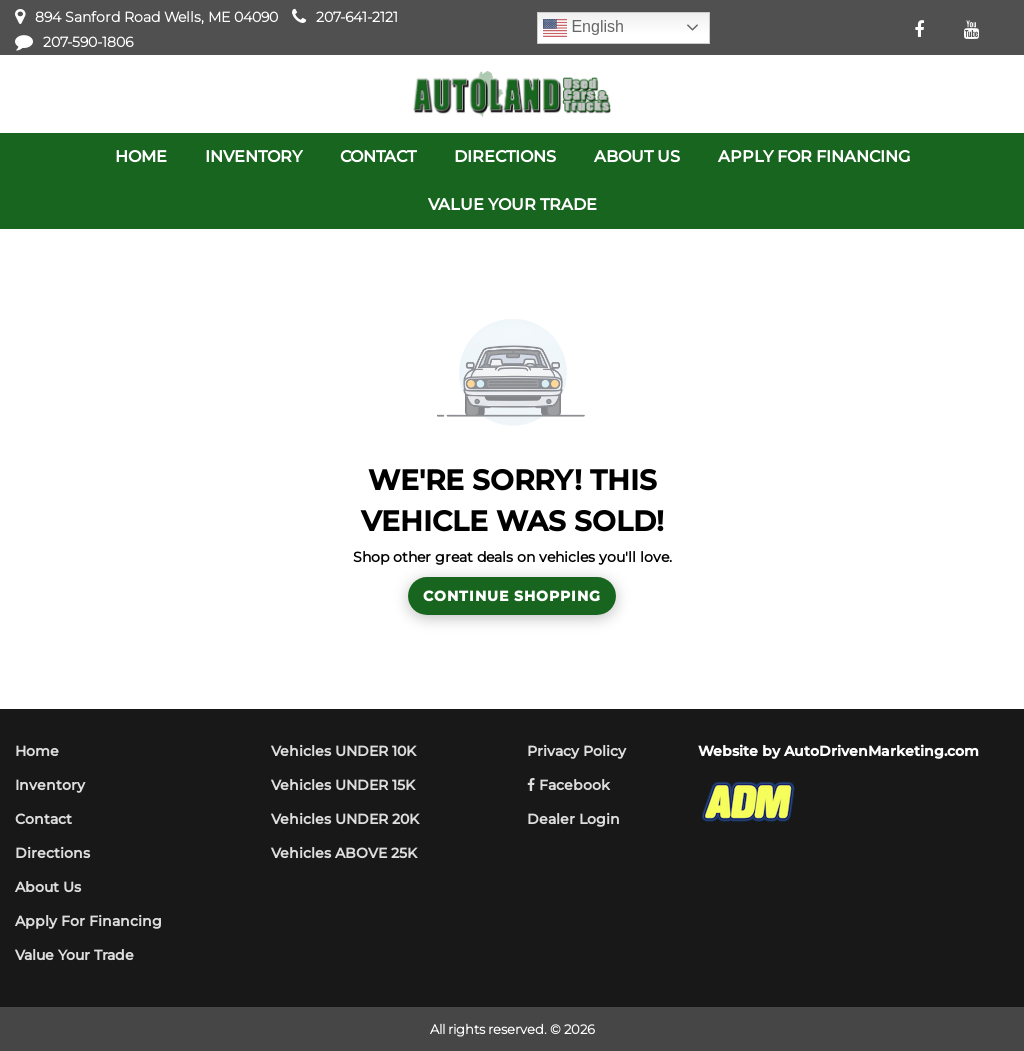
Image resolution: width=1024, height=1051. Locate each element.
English (583, 28)
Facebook (568, 785)
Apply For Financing (88, 921)
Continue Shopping (512, 596)
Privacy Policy (576, 751)
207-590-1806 (88, 42)
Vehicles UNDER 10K (343, 751)
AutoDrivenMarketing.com (881, 751)
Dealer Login (573, 819)
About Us (48, 887)
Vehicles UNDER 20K (345, 819)
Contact (43, 819)
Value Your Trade (74, 955)
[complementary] (964, 991)
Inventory (50, 785)
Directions (52, 853)
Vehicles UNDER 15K (343, 785)
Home (37, 751)
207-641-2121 (357, 17)
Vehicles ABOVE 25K (344, 853)
